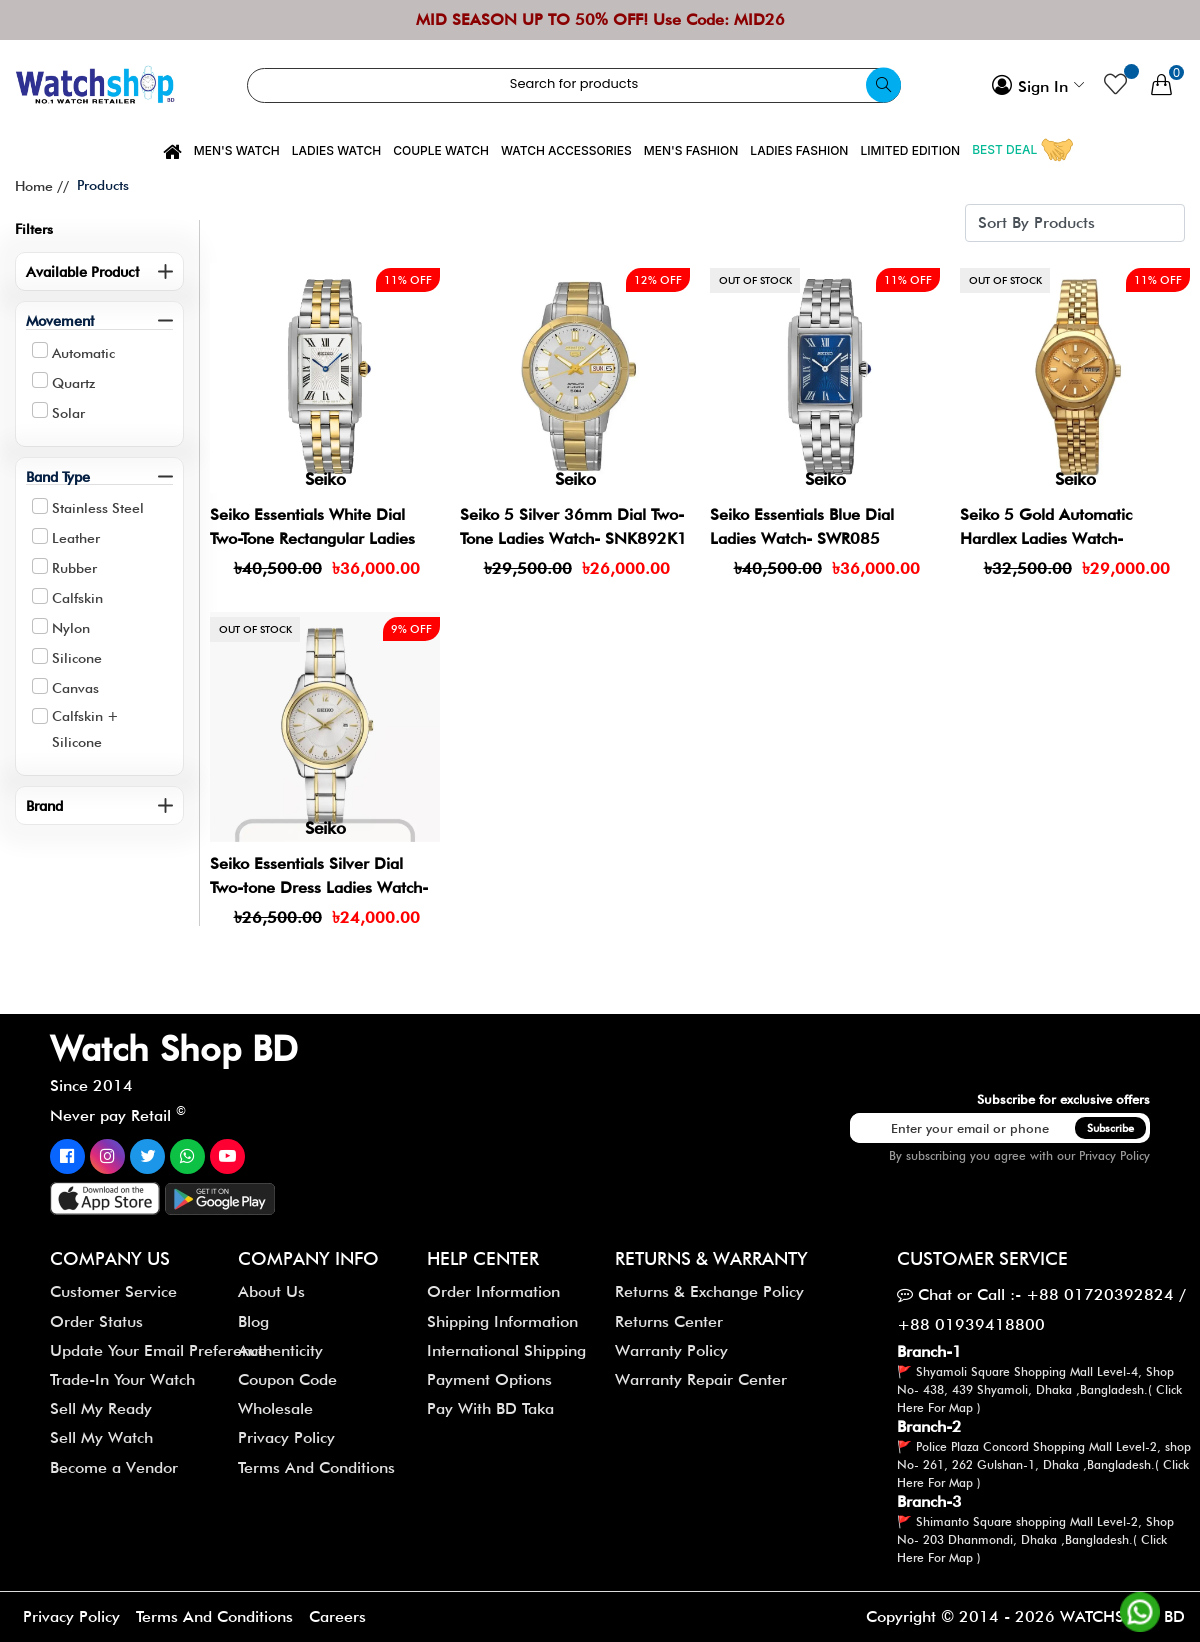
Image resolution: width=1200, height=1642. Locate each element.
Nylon (71, 628)
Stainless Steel (98, 508)
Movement (60, 320)
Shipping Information (502, 1321)
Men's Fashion (691, 150)
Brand (44, 805)
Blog (253, 1321)
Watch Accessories (566, 150)
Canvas (75, 688)
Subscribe (1110, 1128)
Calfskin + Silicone (85, 729)
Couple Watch (441, 150)
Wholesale (275, 1408)
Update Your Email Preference (158, 1350)
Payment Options (489, 1379)
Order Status (96, 1321)
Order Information (493, 1291)
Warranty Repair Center (701, 1379)
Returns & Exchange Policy (709, 1291)
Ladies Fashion (799, 150)
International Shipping (506, 1350)
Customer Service (113, 1291)
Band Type (58, 476)
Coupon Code (287, 1379)
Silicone (77, 658)
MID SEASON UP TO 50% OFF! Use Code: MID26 (600, 19)
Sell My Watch (101, 1437)
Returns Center (669, 1321)
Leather (76, 538)
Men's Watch (237, 150)
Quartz (73, 383)
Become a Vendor (114, 1467)
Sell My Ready (101, 1408)
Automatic (83, 353)
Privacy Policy (1114, 1155)
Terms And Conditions (316, 1467)
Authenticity (280, 1350)
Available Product (82, 271)
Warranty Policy (671, 1350)
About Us (271, 1291)
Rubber (74, 568)
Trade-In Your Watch (122, 1379)
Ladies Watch (336, 150)
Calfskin (77, 598)
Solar (68, 413)
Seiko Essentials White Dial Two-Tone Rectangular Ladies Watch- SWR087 (312, 538)
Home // (42, 186)
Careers (337, 1616)
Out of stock (755, 280)
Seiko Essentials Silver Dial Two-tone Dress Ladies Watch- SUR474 (319, 887)
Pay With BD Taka (490, 1408)
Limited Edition (910, 150)
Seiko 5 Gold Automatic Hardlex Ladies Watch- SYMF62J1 (1046, 538)
